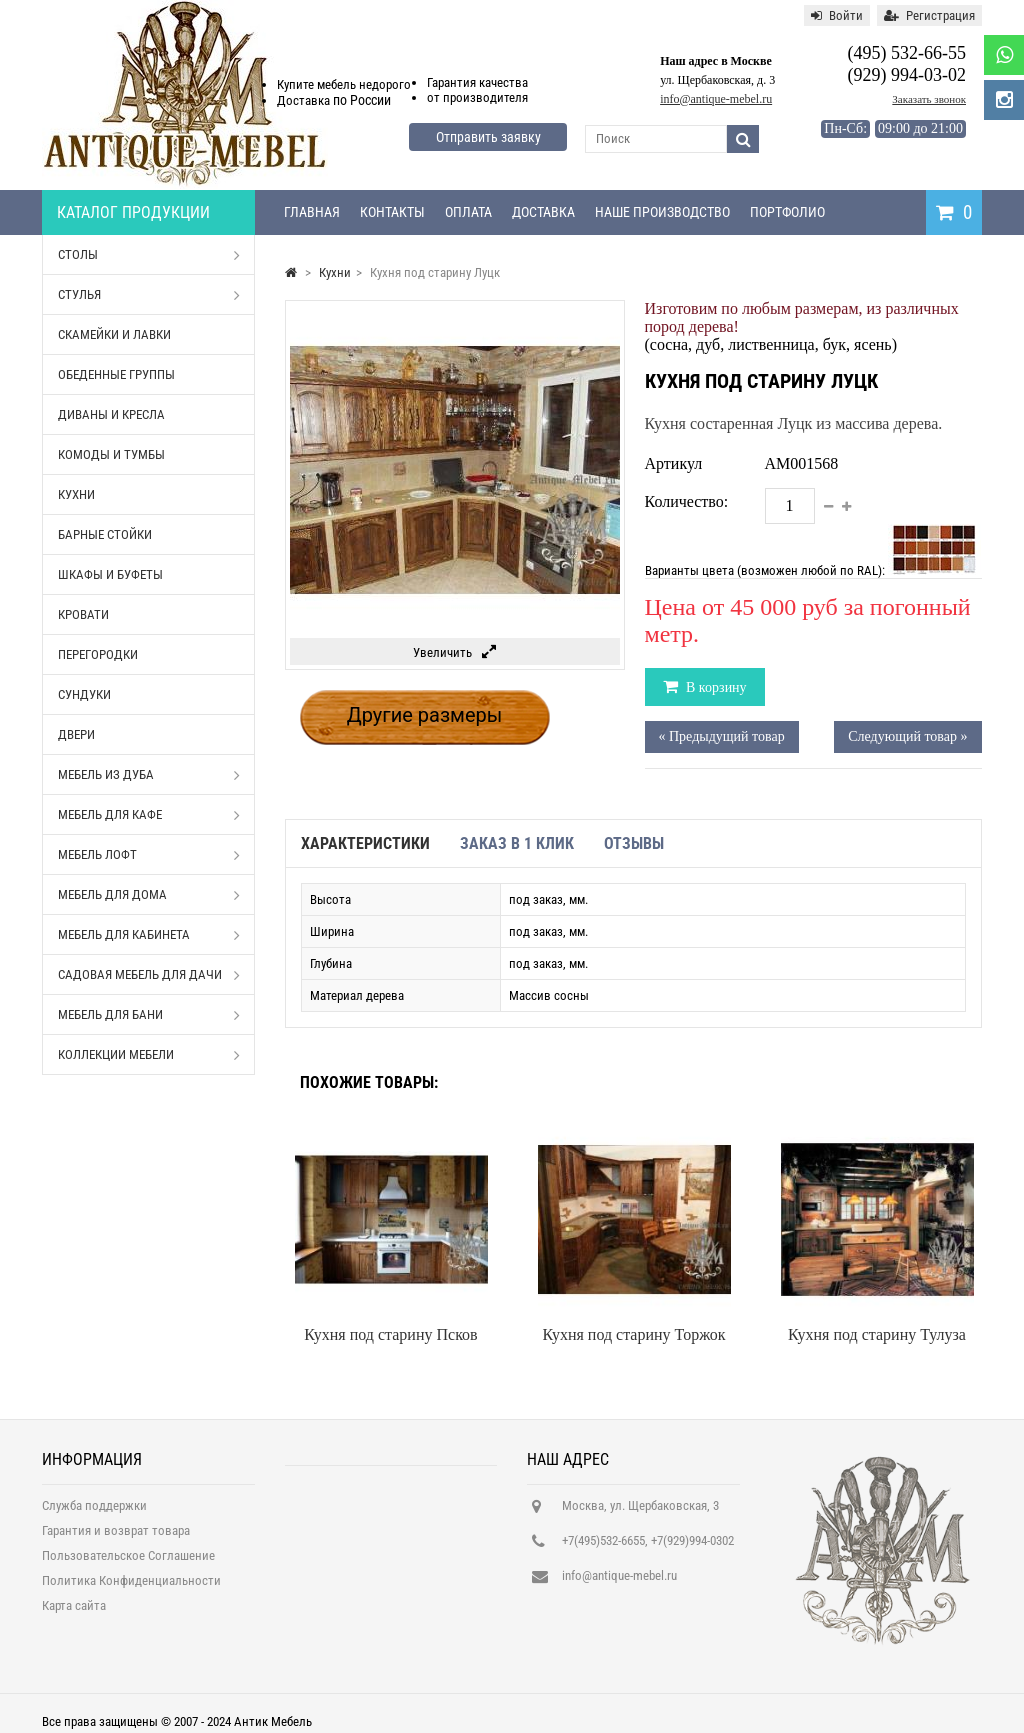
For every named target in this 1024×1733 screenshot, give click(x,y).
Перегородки (98, 654)
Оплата (468, 212)
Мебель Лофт (149, 855)
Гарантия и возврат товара (116, 1537)
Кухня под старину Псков (390, 1334)
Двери (76, 734)
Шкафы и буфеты (110, 574)
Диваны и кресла (111, 414)
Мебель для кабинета (149, 935)
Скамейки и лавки (114, 334)
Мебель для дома (149, 895)
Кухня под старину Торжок (633, 1334)
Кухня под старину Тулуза (877, 1334)
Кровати (83, 614)
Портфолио (787, 212)
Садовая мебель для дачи (149, 975)
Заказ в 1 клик (517, 843)
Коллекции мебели (149, 1055)
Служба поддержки (94, 1512)
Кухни (76, 494)
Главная (312, 212)
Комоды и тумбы (111, 454)
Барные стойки (105, 534)
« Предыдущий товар (722, 736)
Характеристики (365, 843)
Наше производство (662, 212)
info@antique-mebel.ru (716, 99)
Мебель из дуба (149, 775)
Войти (837, 15)
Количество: (687, 501)
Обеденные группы (116, 374)
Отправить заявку (488, 137)
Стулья (149, 295)
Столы (149, 255)
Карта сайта (74, 1612)
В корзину (715, 687)
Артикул (674, 463)
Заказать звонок (929, 99)
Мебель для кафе (149, 815)
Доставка (543, 212)
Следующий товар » (907, 736)
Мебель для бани (149, 1015)
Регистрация (929, 15)
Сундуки (84, 694)
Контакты (392, 212)
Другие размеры (425, 715)
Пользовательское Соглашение (128, 1562)
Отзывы (634, 843)
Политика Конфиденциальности (131, 1587)
